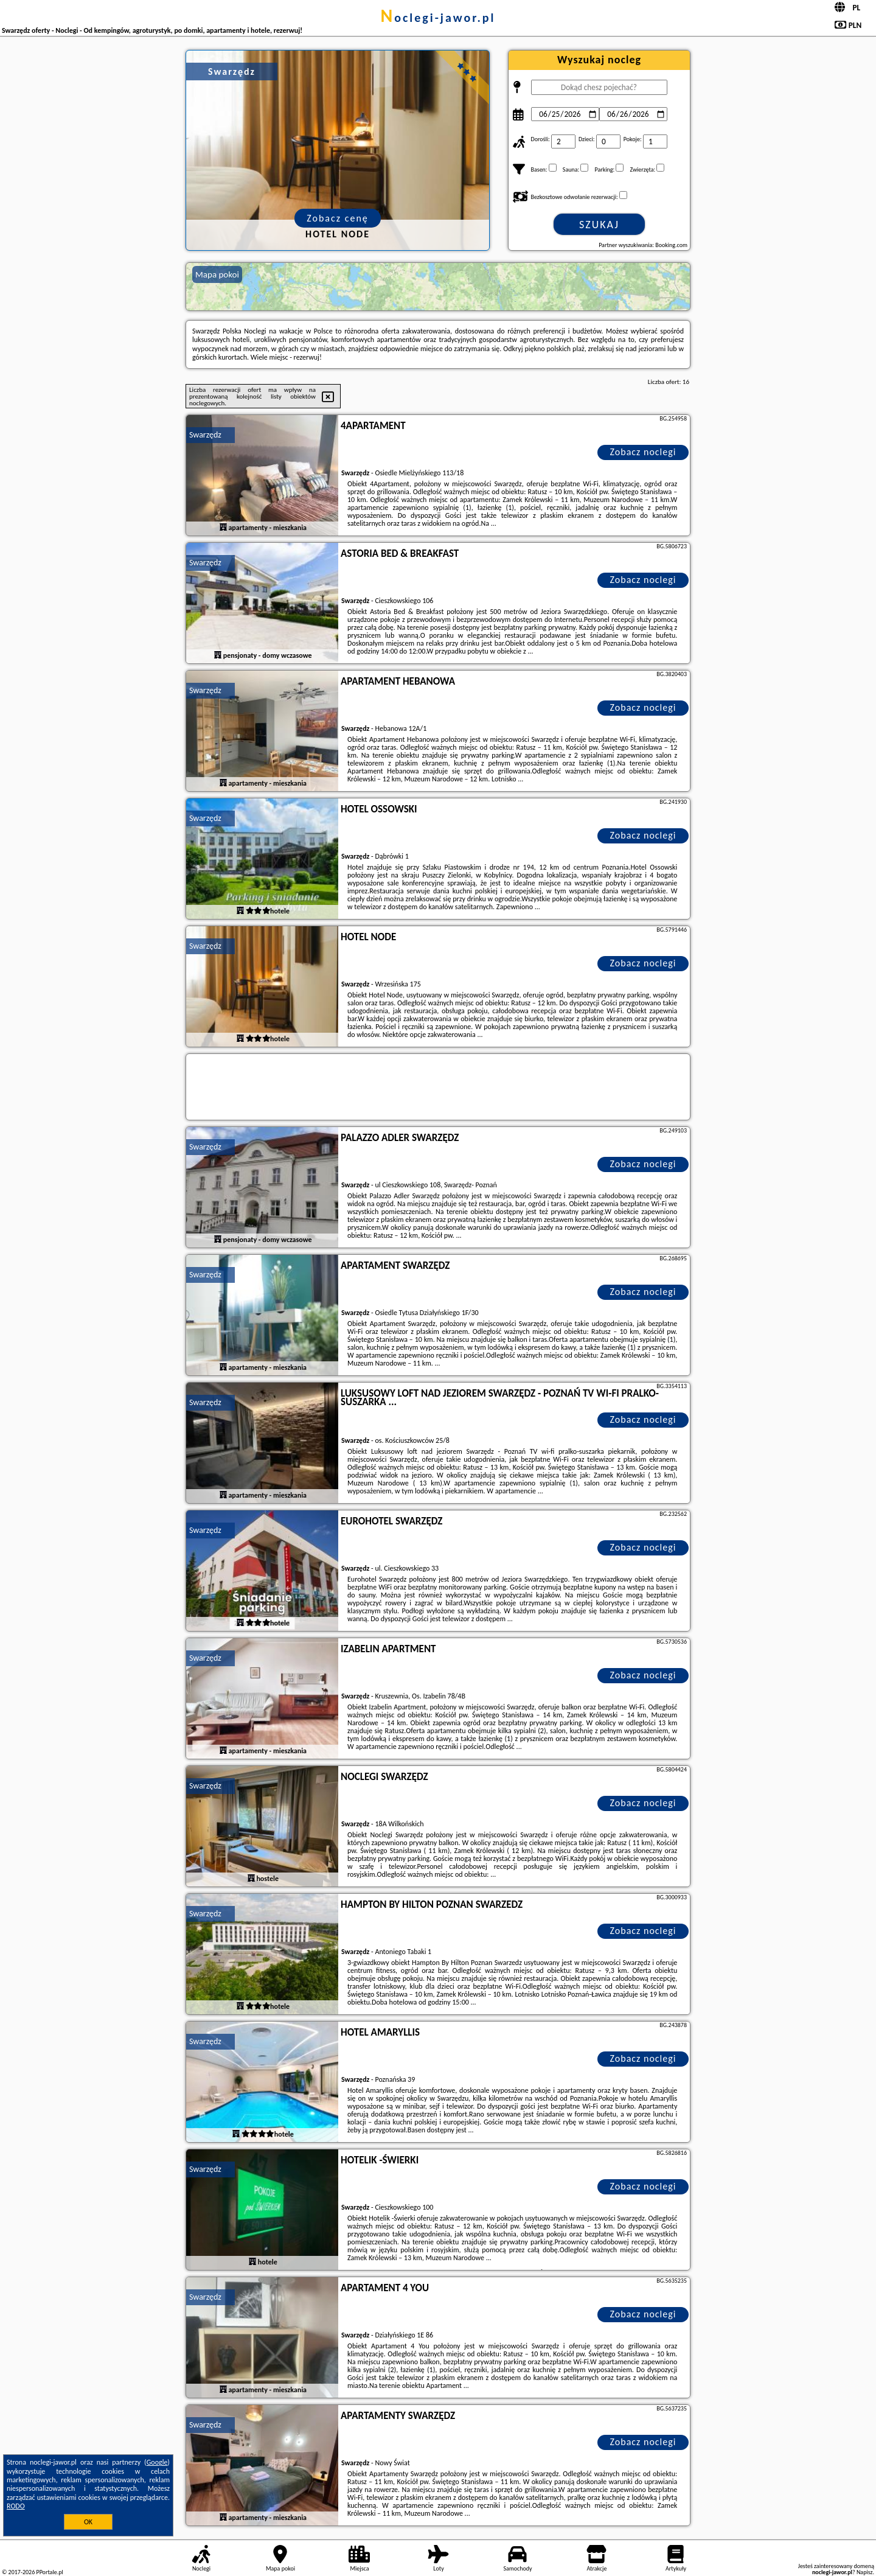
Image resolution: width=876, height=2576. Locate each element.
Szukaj (599, 224)
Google (157, 2462)
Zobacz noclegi (643, 452)
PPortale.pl (49, 2572)
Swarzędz (205, 435)
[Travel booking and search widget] (438, 1087)
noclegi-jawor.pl (437, 17)
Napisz (865, 2572)
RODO (16, 2506)
